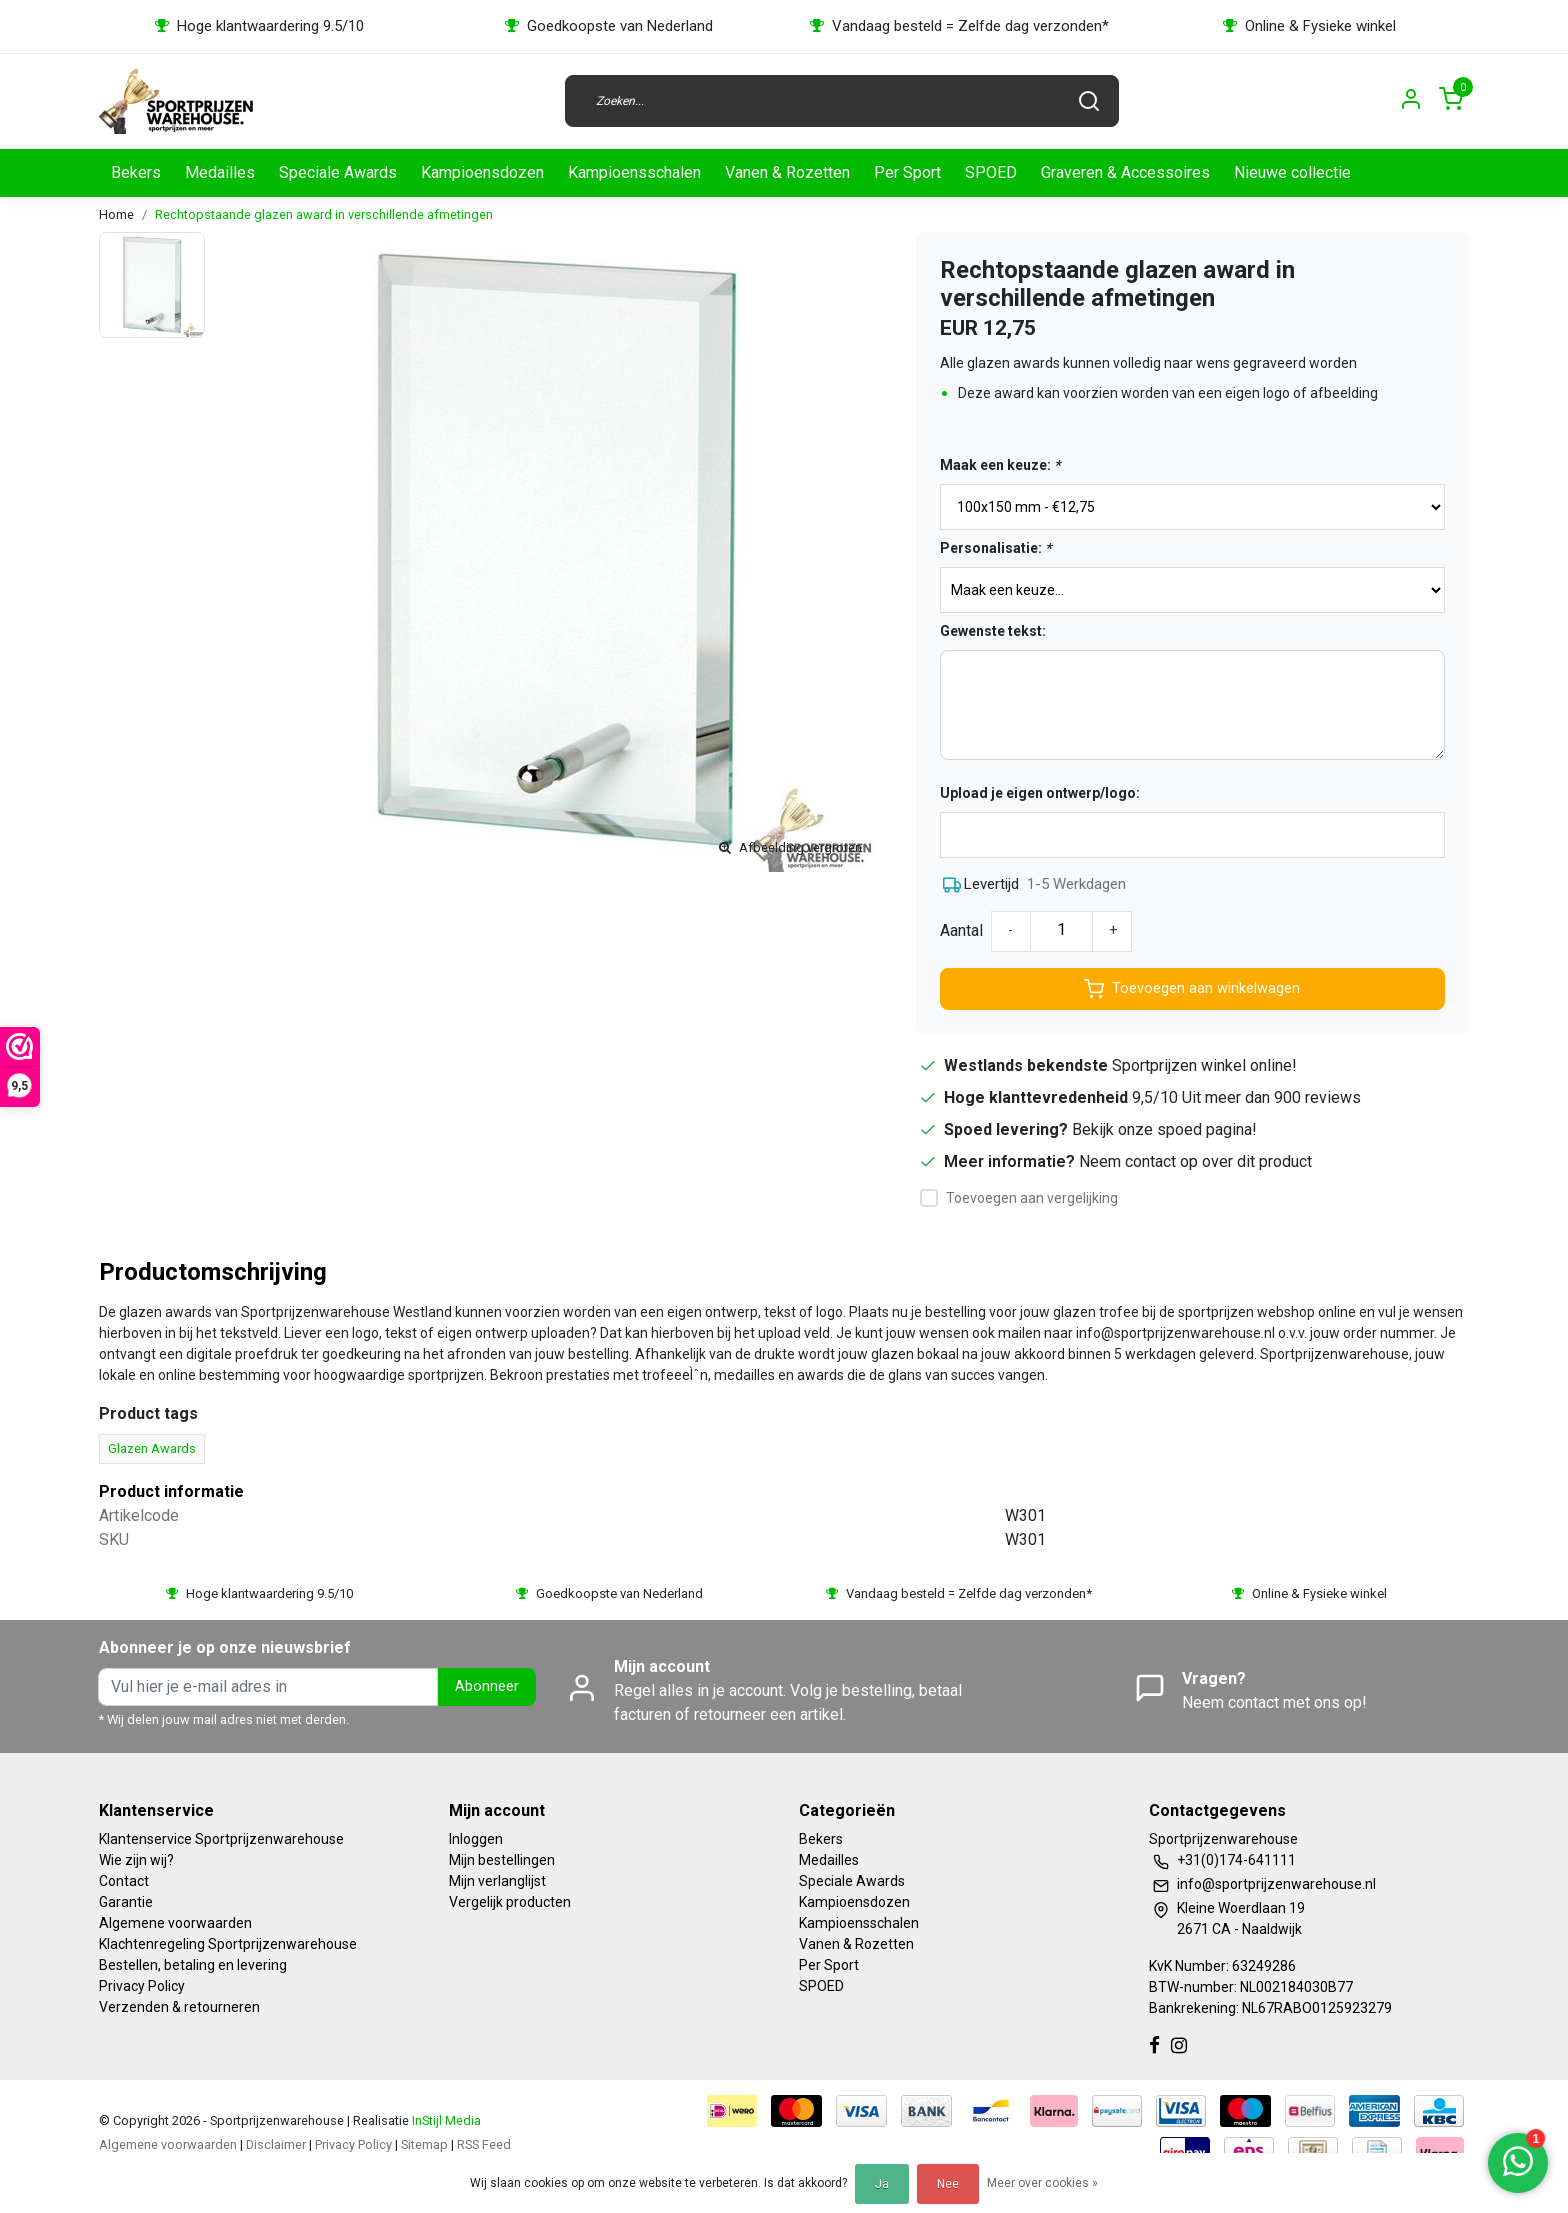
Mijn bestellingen (502, 1860)
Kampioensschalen (634, 172)
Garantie (126, 1902)
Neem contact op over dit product (1195, 1161)
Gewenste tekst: (993, 631)
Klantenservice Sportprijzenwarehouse (221, 1839)
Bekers (136, 172)
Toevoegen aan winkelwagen (1192, 989)
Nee (948, 2184)
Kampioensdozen (482, 172)
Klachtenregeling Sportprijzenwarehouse (228, 1944)
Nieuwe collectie (1292, 172)
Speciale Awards (338, 172)
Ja (882, 2184)
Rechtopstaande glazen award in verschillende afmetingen (324, 214)
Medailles (220, 172)
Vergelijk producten (510, 1902)
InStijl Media (445, 2120)
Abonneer (487, 1686)
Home (116, 214)
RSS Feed (484, 2144)
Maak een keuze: (1000, 465)
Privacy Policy (142, 1986)
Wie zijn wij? (136, 1860)
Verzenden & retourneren (179, 2007)
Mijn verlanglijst (497, 1881)
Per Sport (907, 172)
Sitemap (424, 2144)
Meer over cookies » (1042, 2183)
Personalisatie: (995, 548)
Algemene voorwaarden (175, 1923)
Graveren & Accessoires (1125, 172)
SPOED (991, 172)
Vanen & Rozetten (787, 172)
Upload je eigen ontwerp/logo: (1040, 793)
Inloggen (476, 1839)
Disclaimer (276, 2144)
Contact (124, 1881)
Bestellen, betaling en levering (193, 1965)
